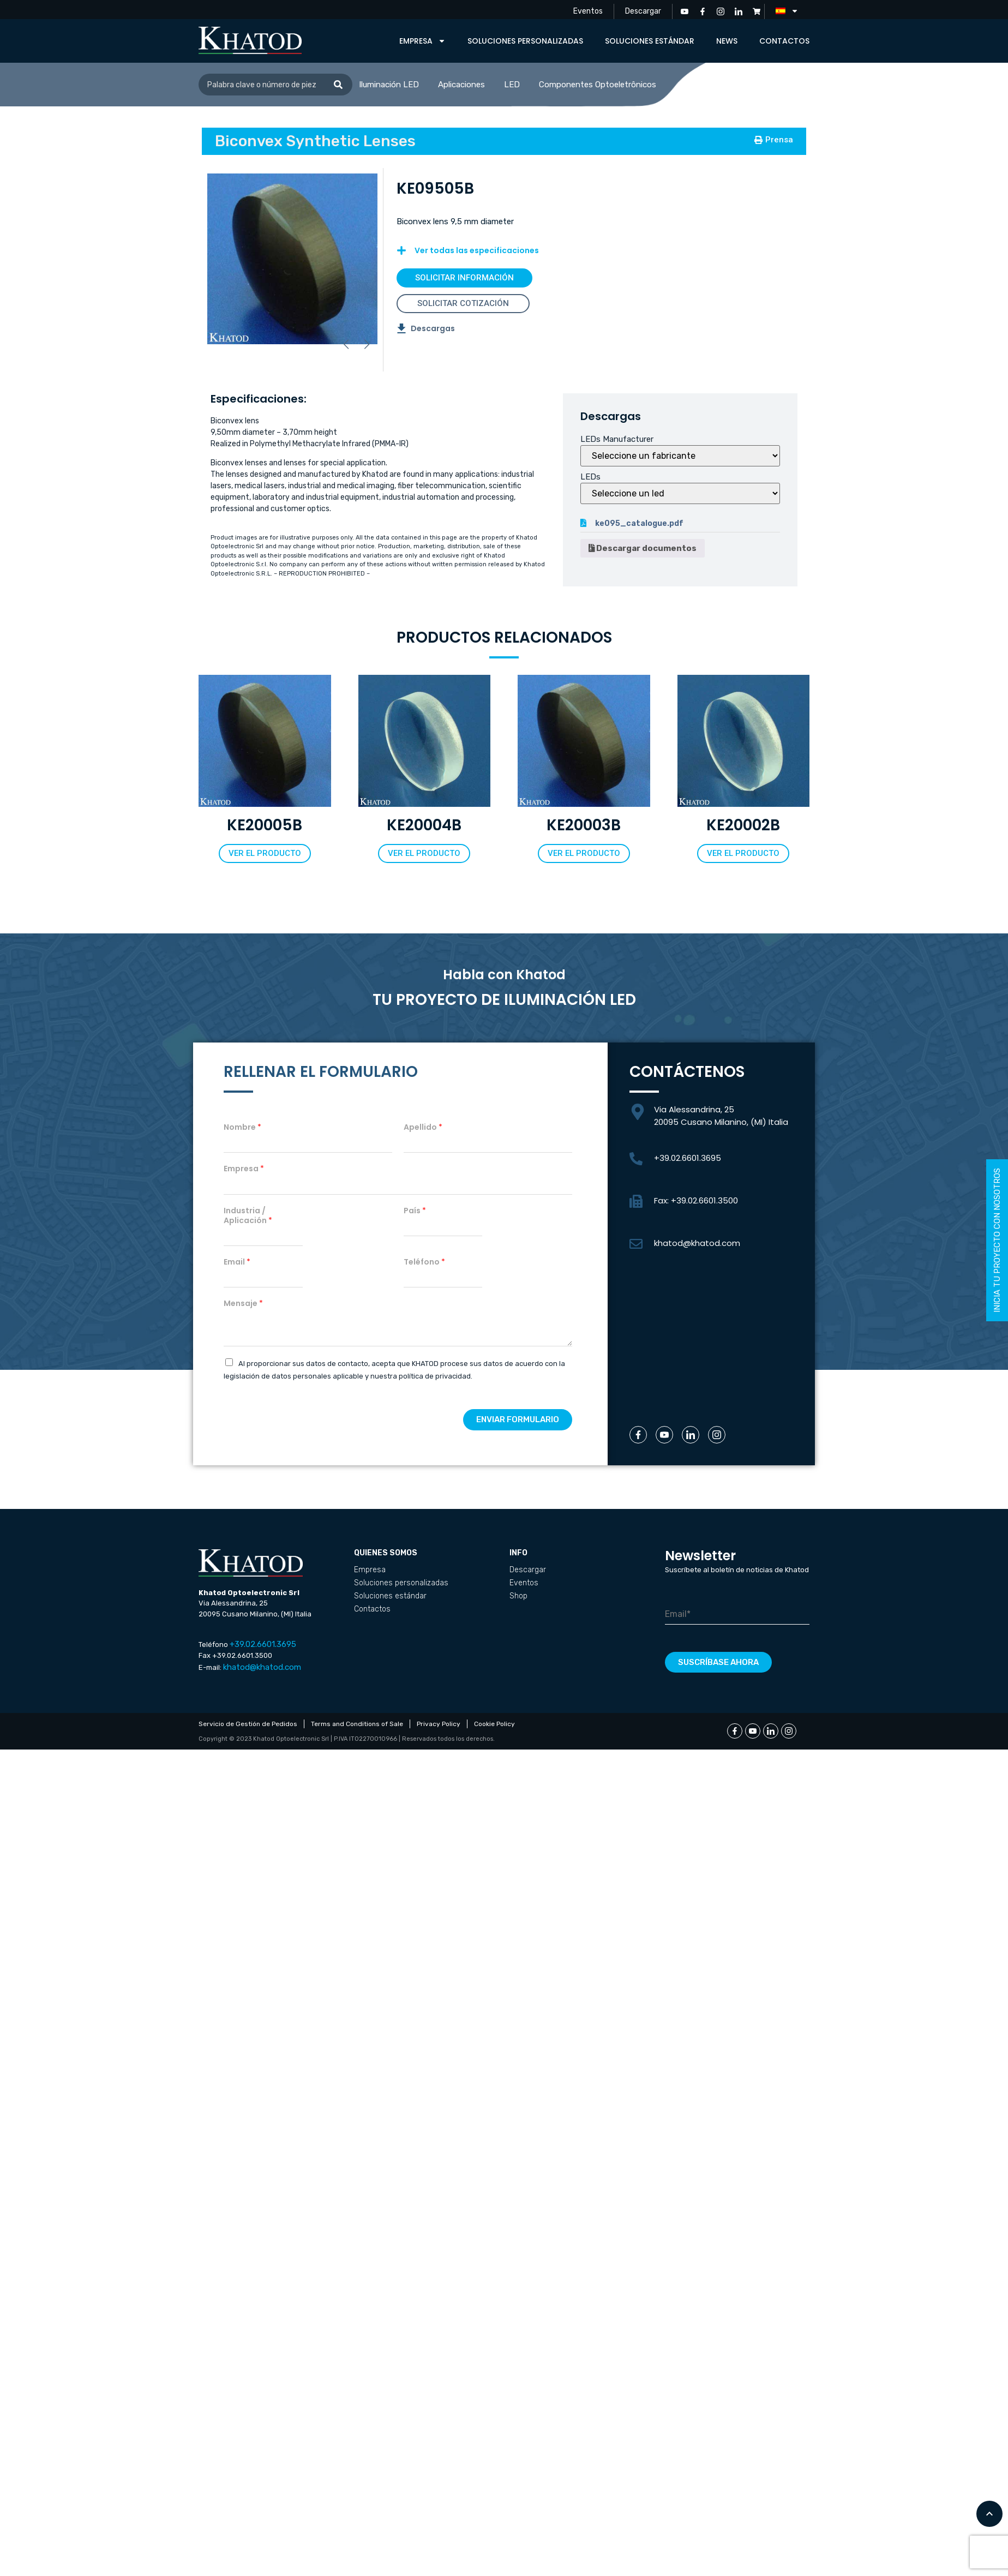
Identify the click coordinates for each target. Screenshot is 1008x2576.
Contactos (784, 40)
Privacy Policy (438, 1724)
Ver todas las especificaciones (477, 250)
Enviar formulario (517, 1419)
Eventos (588, 11)
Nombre (242, 1127)
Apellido (423, 1127)
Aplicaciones (461, 84)
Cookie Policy (494, 1724)
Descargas (433, 328)
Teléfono (424, 1262)
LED (512, 84)
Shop (518, 1596)
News (726, 40)
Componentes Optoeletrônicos (597, 84)
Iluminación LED (389, 84)
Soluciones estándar (649, 40)
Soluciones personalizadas (525, 40)
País (415, 1210)
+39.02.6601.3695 (687, 1158)
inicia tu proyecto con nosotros (997, 1240)
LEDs (590, 477)
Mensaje (243, 1303)
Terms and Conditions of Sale (357, 1724)
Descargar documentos (643, 548)
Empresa (422, 40)
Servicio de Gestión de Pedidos (248, 1724)
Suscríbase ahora (718, 1662)
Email (237, 1262)
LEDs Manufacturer (616, 439)
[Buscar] (338, 84)
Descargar (643, 11)
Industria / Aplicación (248, 1215)
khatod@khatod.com (697, 1243)
